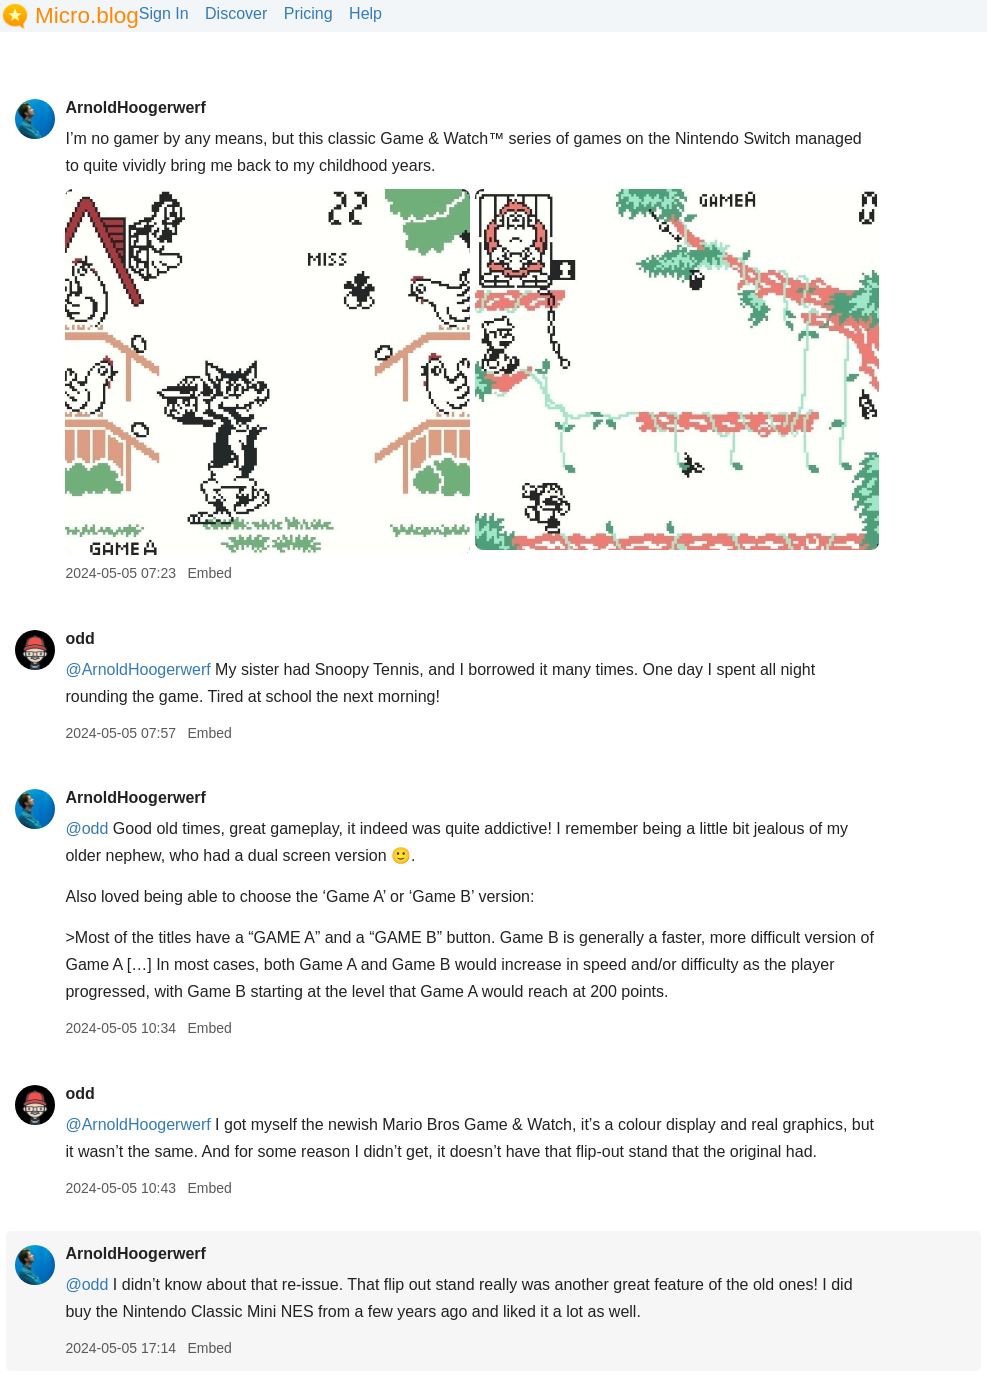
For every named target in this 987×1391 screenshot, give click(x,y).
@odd (86, 828)
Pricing (308, 13)
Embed (209, 573)
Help (365, 13)
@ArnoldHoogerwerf (137, 669)
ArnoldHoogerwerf (135, 107)
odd (79, 638)
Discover (236, 13)
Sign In (164, 13)
